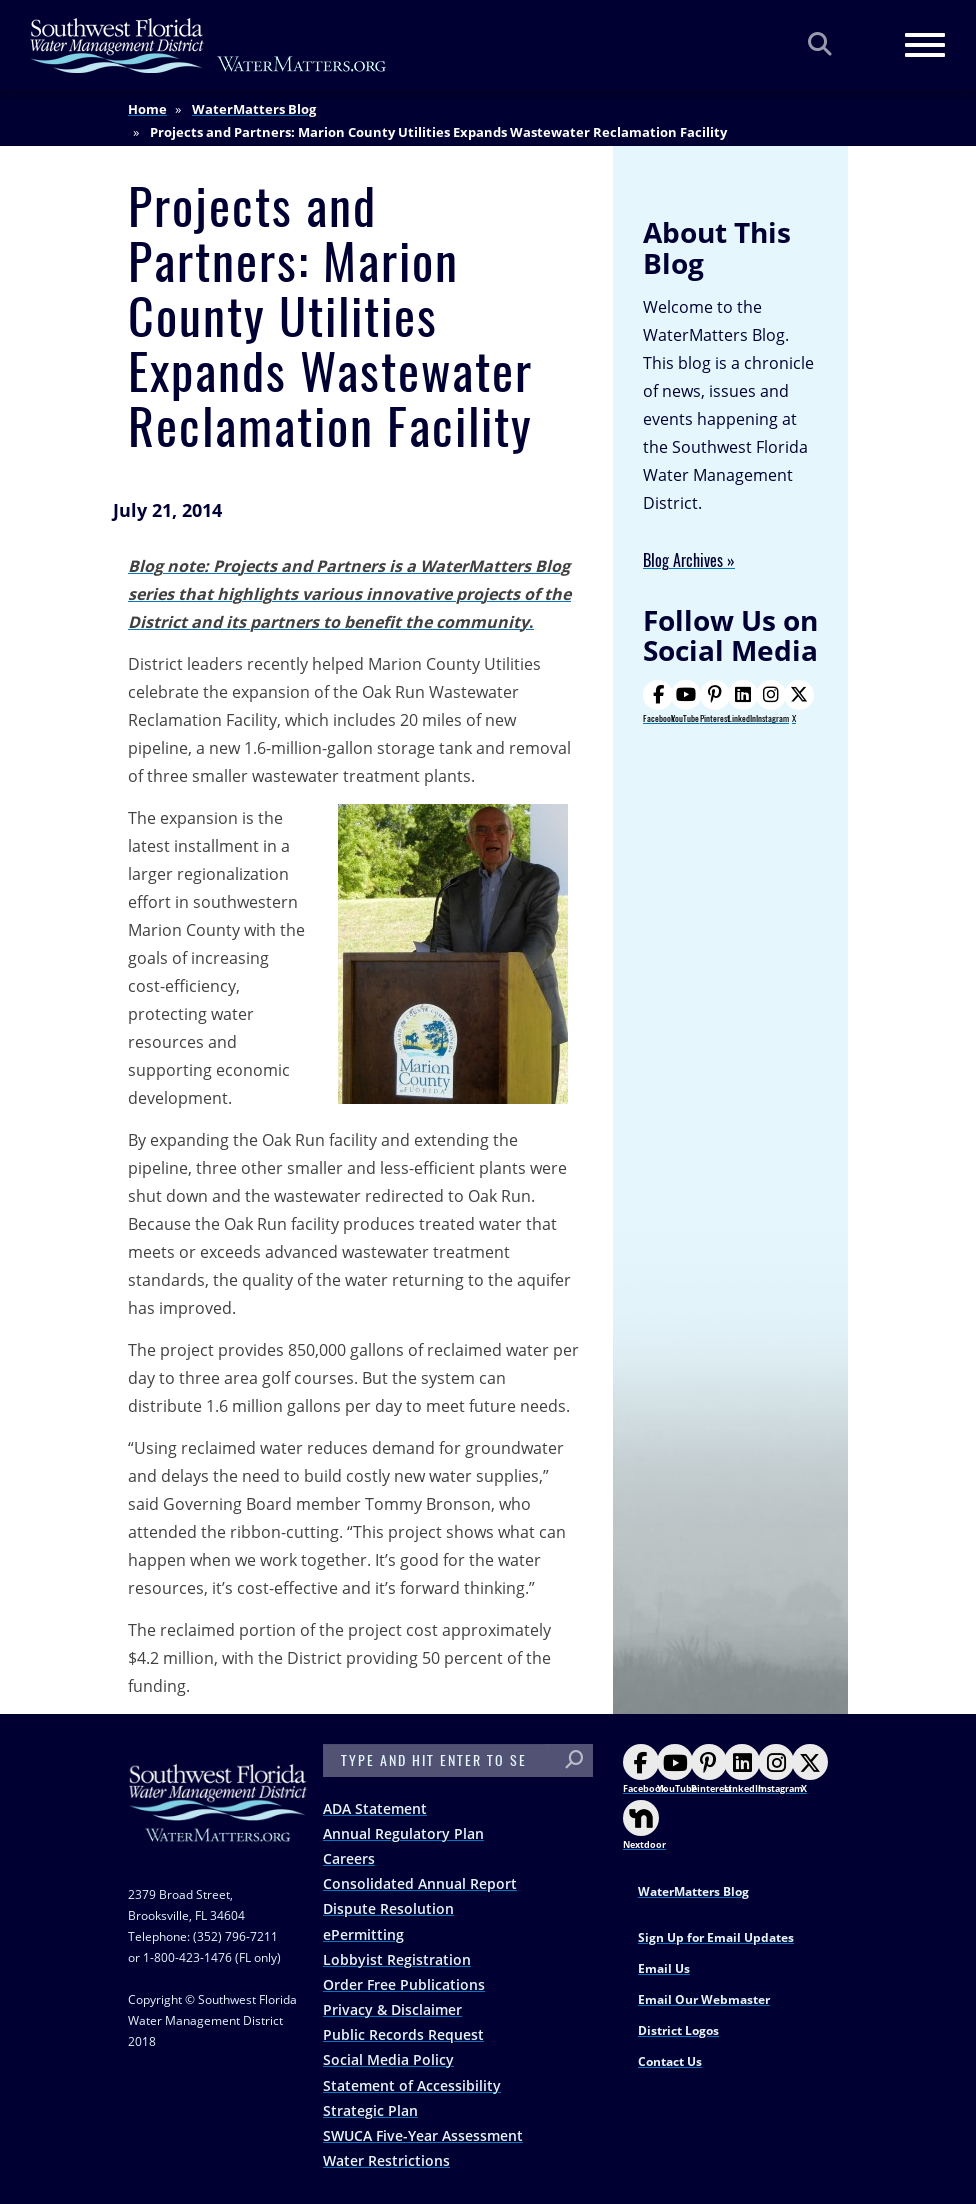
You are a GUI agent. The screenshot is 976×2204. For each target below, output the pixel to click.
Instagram (772, 702)
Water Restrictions (386, 2160)
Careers (349, 1858)
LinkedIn (742, 702)
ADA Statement (375, 1808)
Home (147, 109)
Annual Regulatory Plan (403, 1833)
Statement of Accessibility (412, 2085)
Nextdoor (644, 1825)
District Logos (678, 2030)
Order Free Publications (404, 1984)
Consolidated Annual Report (420, 1883)
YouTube (685, 702)
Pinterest (715, 702)
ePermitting (363, 1934)
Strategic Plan (370, 2110)
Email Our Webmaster (704, 1999)
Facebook (659, 702)
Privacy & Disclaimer (392, 2009)
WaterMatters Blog (254, 109)
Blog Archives (683, 560)
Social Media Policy (388, 2059)
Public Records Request (403, 2034)
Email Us (664, 1968)
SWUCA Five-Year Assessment (423, 2135)
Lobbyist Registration (397, 1959)
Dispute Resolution (388, 1908)
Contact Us (670, 2061)
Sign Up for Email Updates (716, 1937)
